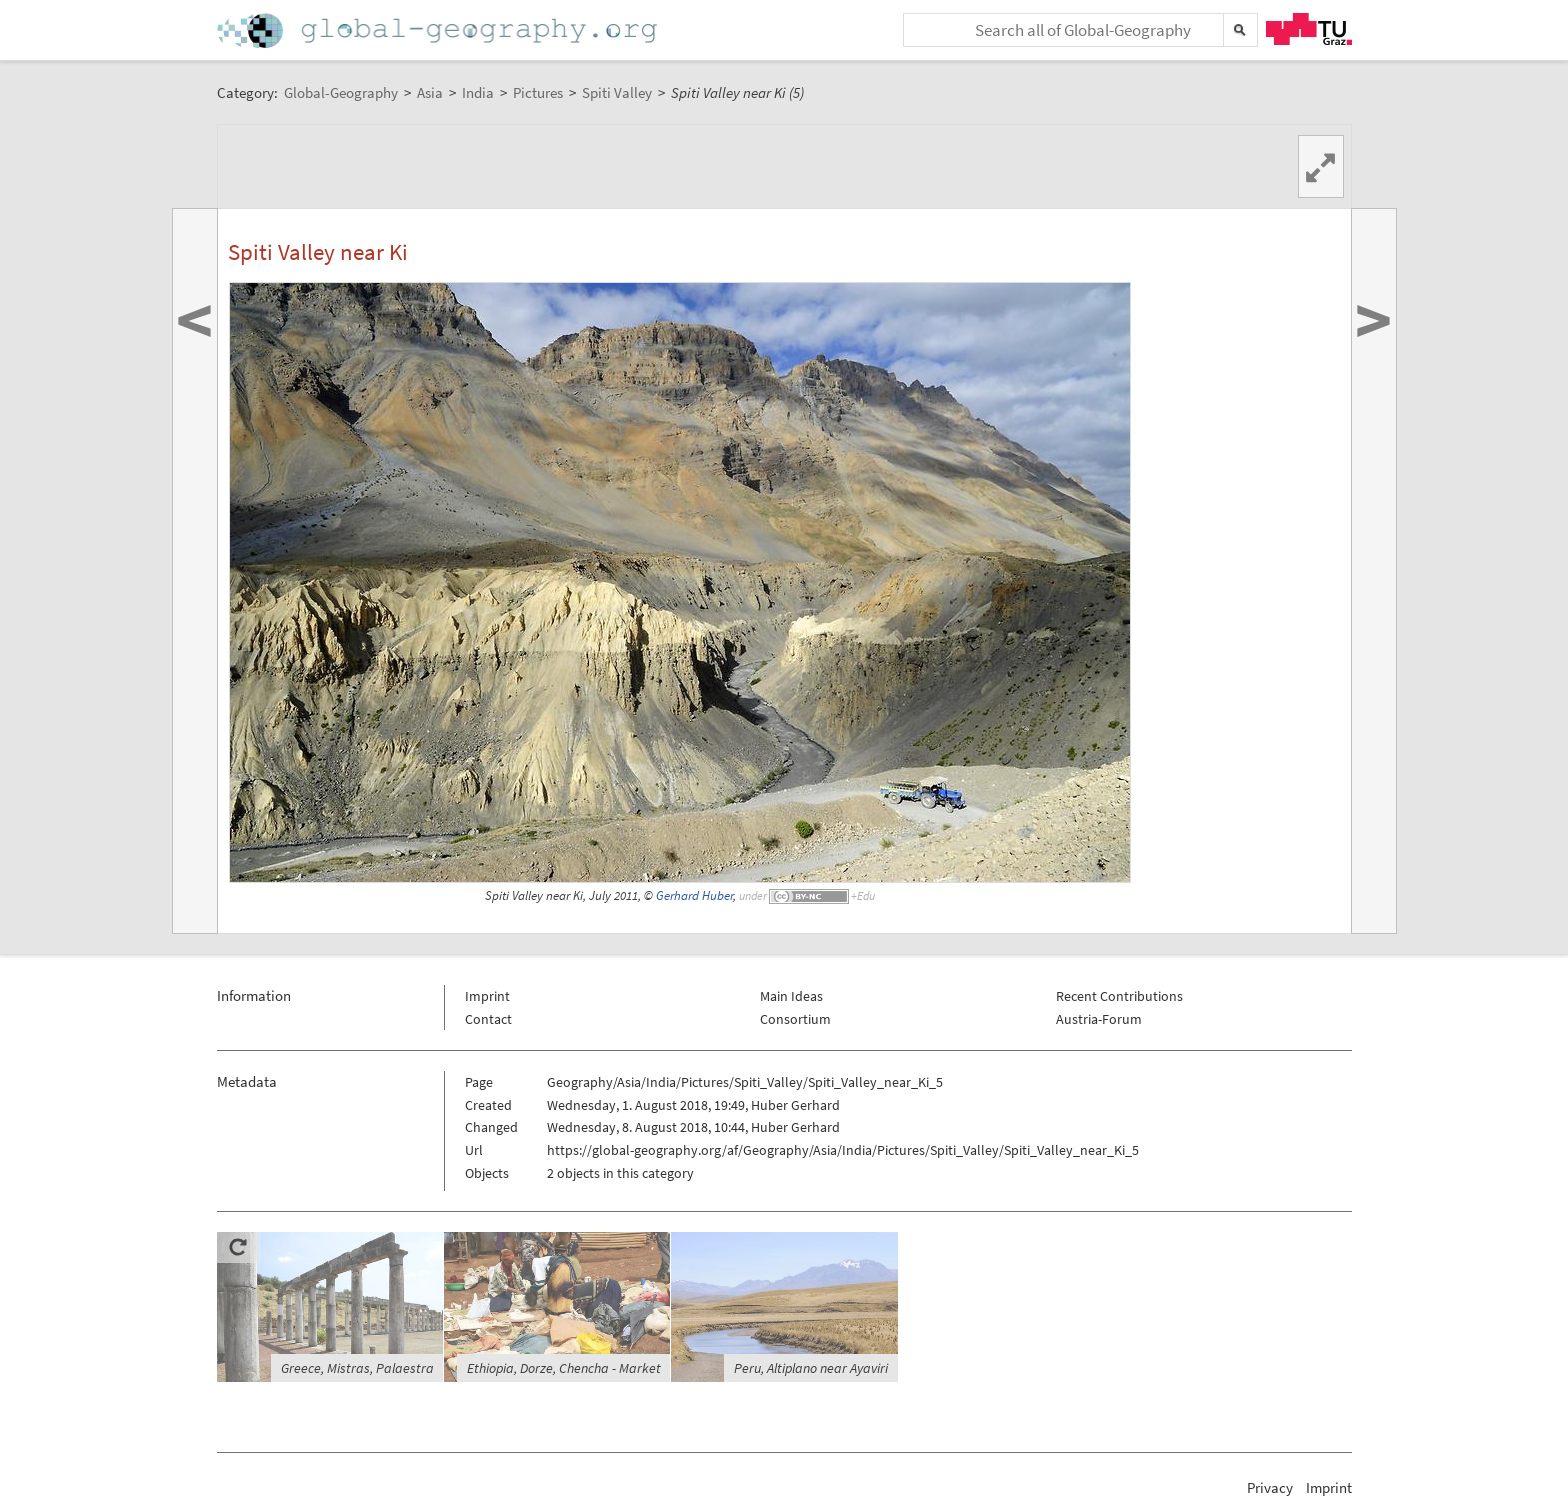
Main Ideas (791, 996)
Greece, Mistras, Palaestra (357, 1368)
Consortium (795, 1019)
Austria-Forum (1099, 1019)
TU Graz (1309, 29)
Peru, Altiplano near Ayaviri (811, 1368)
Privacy (1270, 1487)
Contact (488, 1019)
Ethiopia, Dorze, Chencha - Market (564, 1368)
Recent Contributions (1119, 996)
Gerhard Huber (694, 895)
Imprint (487, 996)
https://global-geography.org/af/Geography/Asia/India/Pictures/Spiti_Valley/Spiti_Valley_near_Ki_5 (843, 1150)
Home (439, 30)
